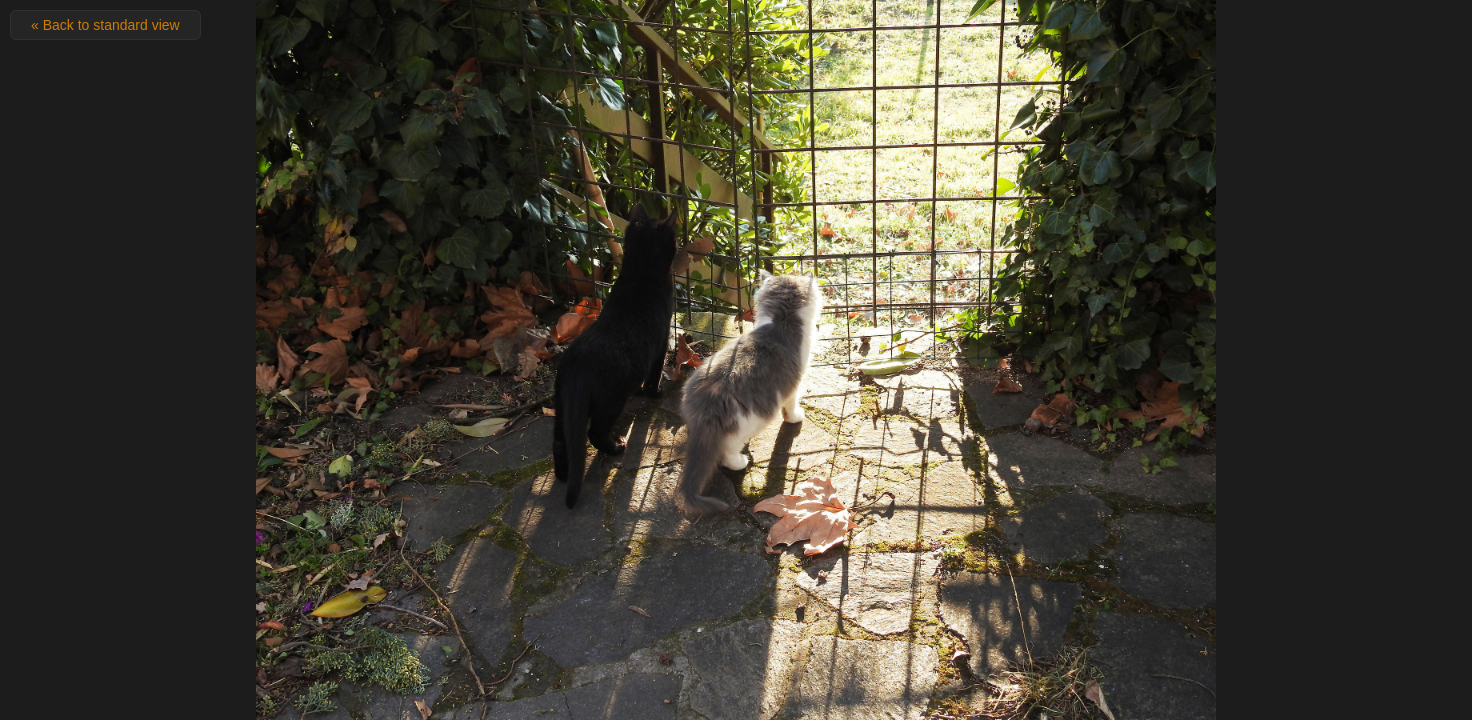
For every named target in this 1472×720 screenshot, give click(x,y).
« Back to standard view (105, 25)
